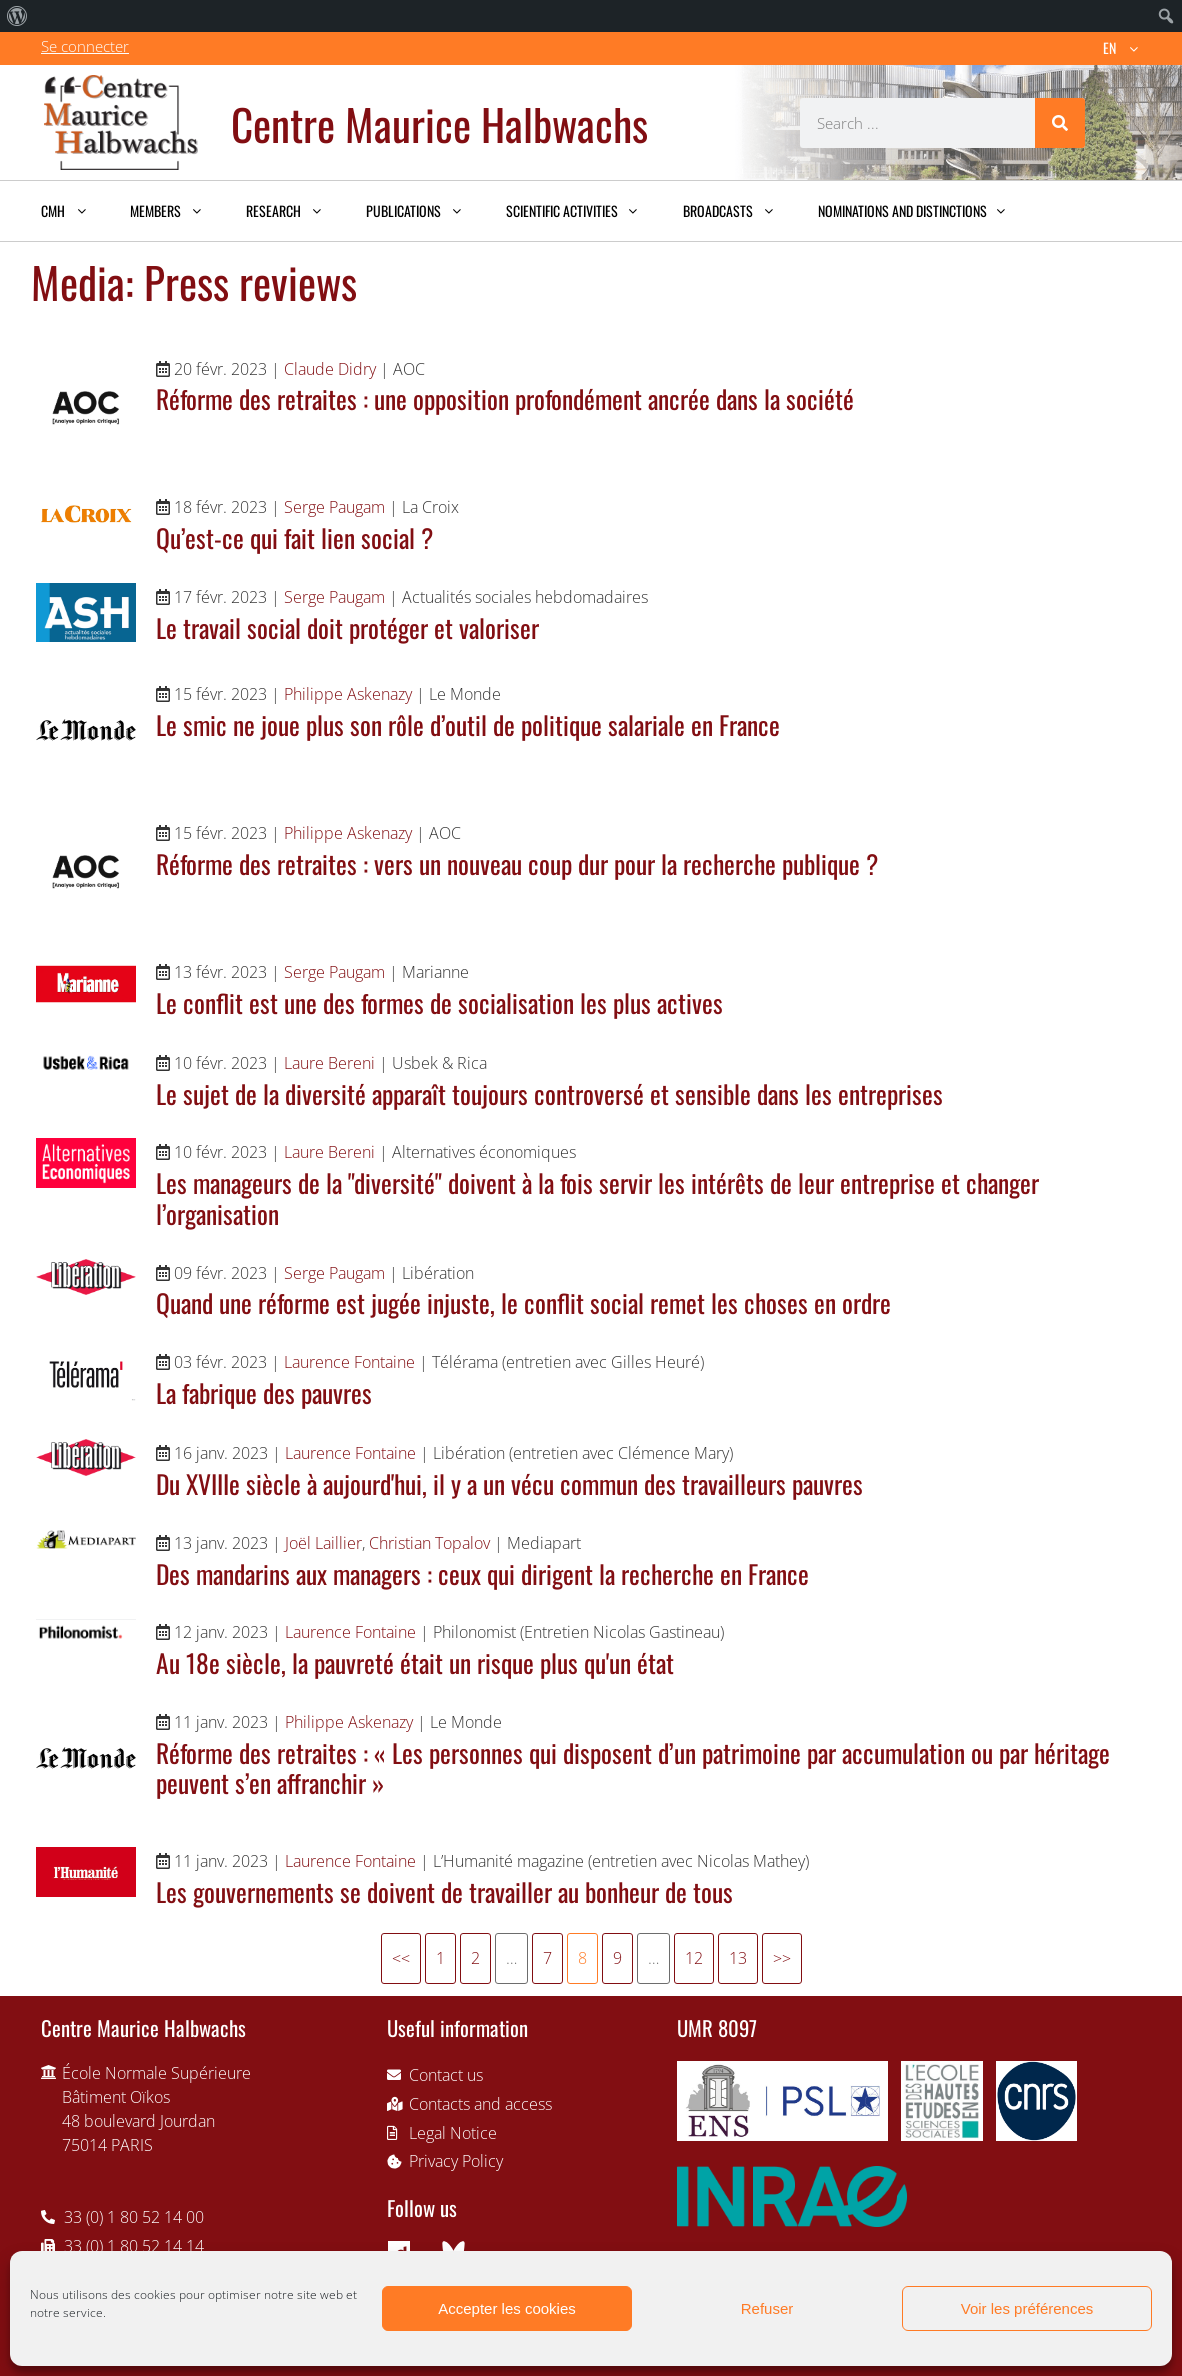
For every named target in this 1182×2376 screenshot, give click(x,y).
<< (401, 1958)
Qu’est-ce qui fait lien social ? (294, 537)
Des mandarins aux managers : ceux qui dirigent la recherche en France (482, 1573)
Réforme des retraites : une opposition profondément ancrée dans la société (505, 398)
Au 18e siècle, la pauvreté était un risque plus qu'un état (415, 1662)
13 (738, 1958)
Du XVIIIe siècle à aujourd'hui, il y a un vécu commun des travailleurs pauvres (509, 1483)
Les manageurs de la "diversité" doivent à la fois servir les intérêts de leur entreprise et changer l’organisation (597, 1197)
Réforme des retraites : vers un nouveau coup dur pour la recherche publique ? (517, 863)
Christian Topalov (429, 1543)
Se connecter (85, 46)
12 (694, 1958)
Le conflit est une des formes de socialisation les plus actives (439, 1002)
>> (782, 1958)
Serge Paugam (334, 507)
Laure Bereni (329, 1063)
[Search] (1060, 123)
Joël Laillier (323, 1543)
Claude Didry (330, 369)
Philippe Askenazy (348, 694)
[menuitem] (17, 16)
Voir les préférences (1027, 2308)
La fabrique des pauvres (264, 1392)
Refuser (767, 2308)
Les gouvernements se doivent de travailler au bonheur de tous (444, 1891)
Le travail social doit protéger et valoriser (347, 627)
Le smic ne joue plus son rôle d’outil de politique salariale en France (468, 724)
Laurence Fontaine (349, 1362)
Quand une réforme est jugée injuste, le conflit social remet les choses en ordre (523, 1302)
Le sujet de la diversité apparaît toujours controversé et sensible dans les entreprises (549, 1093)
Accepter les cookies (507, 2308)
